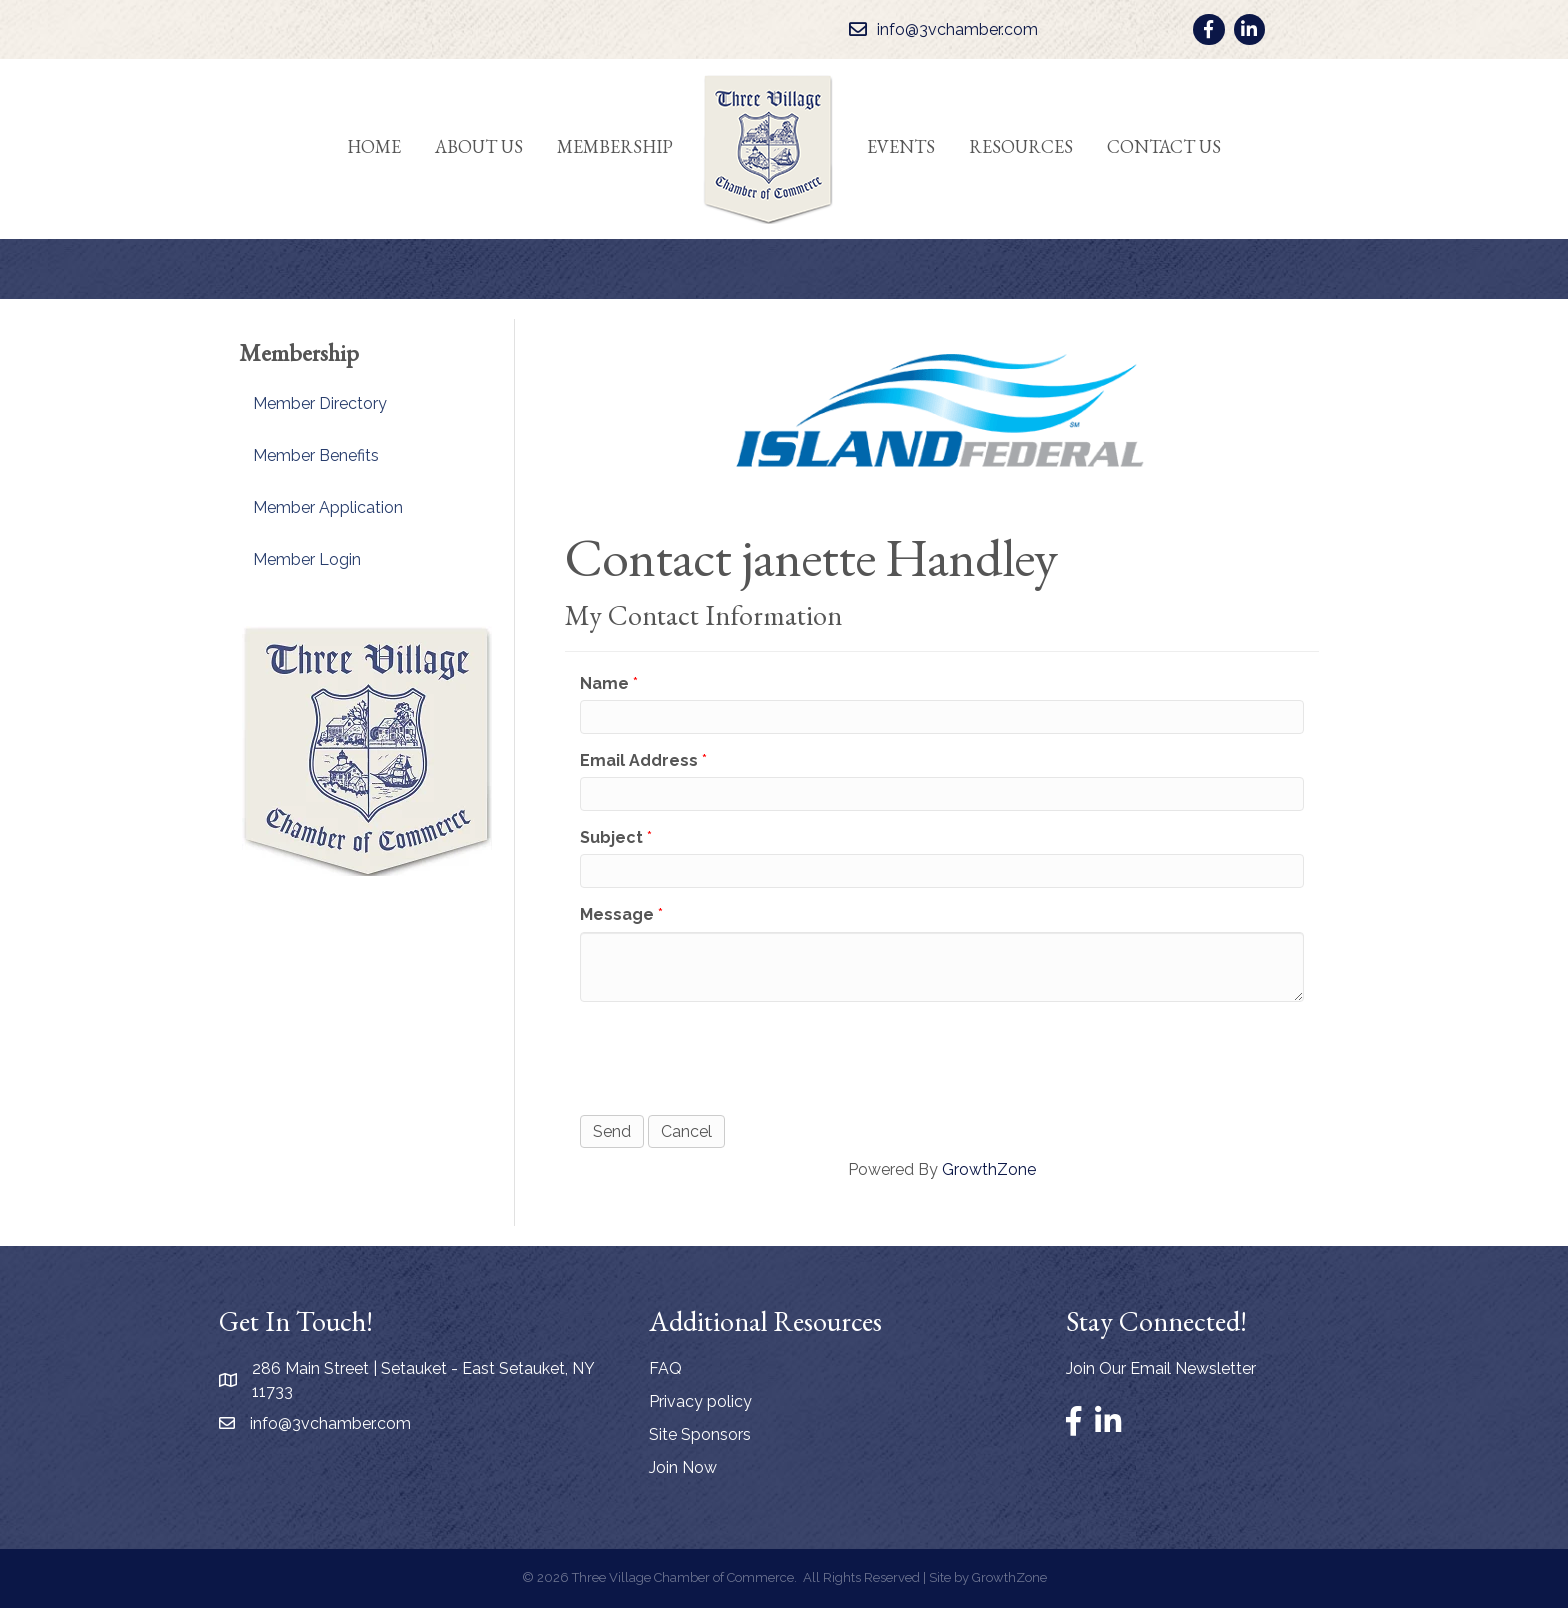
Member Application (328, 507)
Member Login (307, 559)
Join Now (683, 1467)
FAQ (665, 1368)
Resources (1021, 146)
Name (604, 683)
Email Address (639, 760)
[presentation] (732, 1056)
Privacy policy (700, 1401)
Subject (611, 837)
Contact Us (1164, 146)
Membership (615, 146)
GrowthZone (989, 1169)
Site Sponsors (700, 1434)
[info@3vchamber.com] (938, 29)
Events (901, 146)
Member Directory (320, 403)
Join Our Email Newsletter (1161, 1368)
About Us (479, 146)
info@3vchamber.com (330, 1423)
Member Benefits (316, 455)
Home (374, 146)
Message (617, 914)
